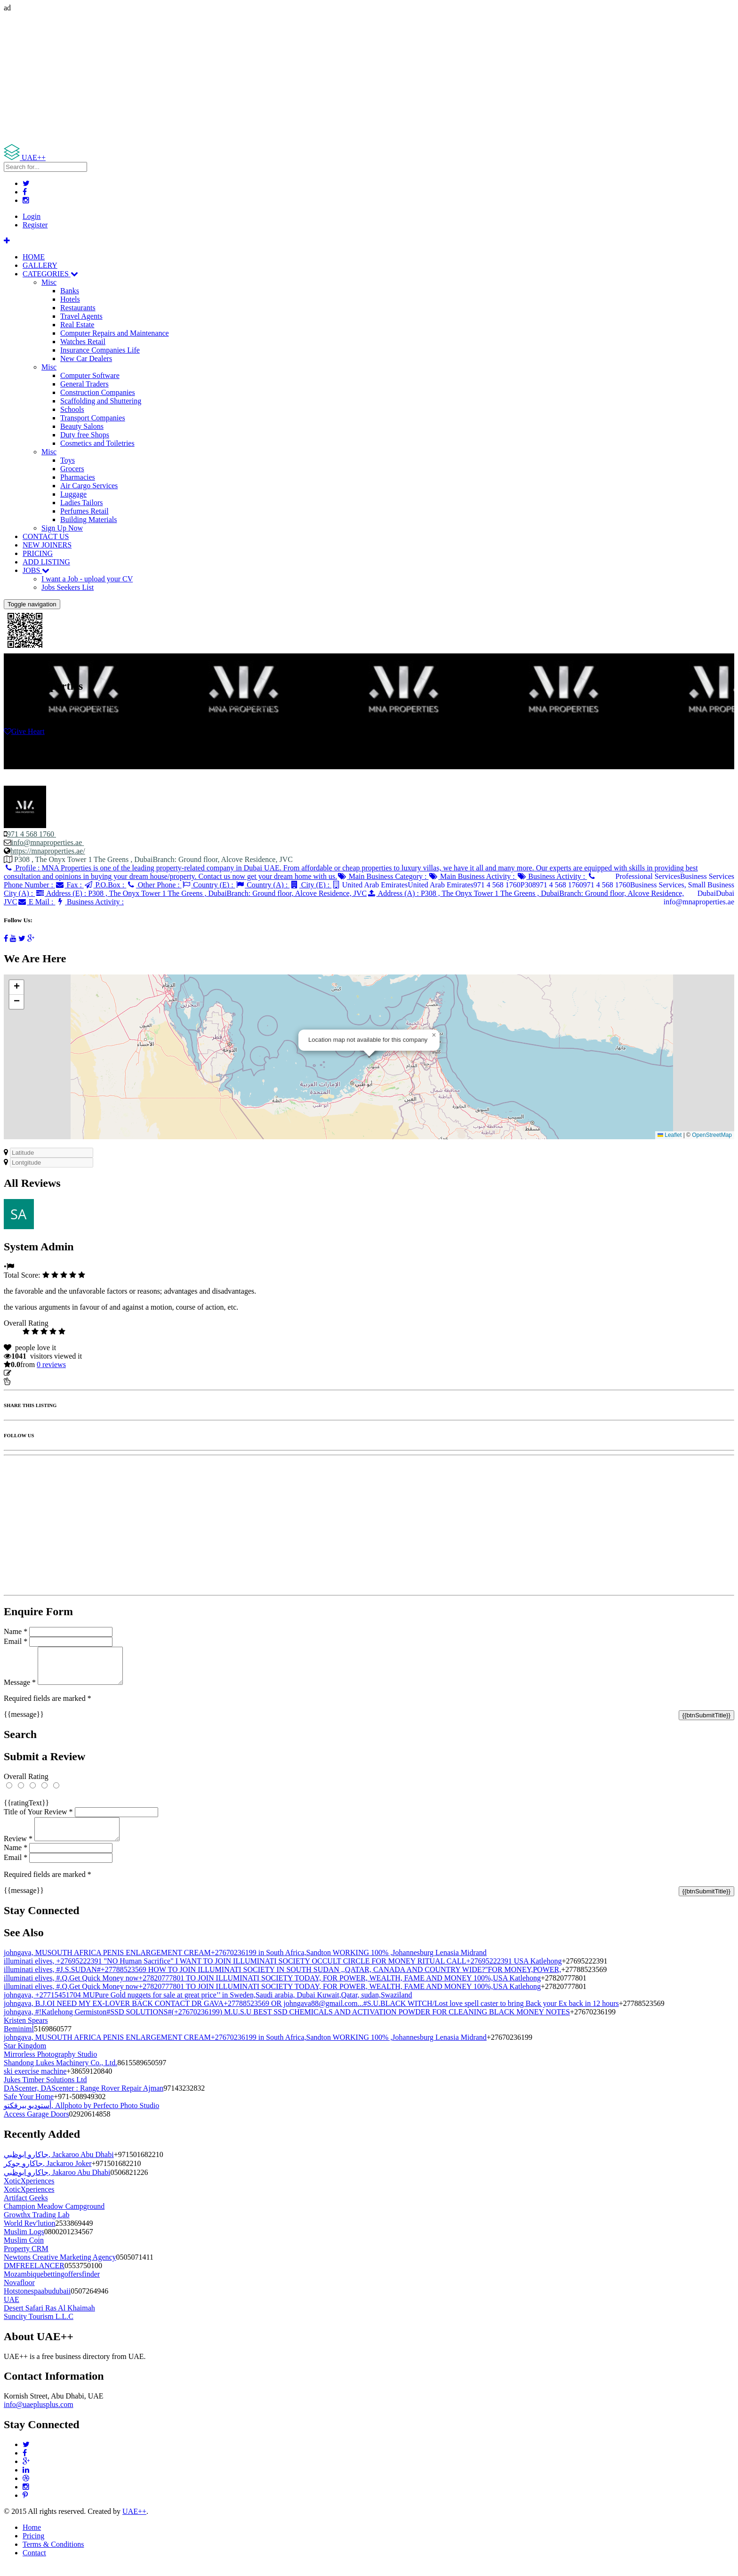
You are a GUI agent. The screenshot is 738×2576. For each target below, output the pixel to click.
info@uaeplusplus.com (38, 2416)
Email (15, 1641)
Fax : (69, 885)
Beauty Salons (82, 426)
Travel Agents (81, 316)
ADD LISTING (46, 562)
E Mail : (36, 902)
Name (15, 1631)
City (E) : (310, 885)
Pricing (33, 2547)
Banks (69, 291)
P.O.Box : (105, 885)
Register (35, 225)
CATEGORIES (50, 274)
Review (18, 1850)
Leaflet (670, 1135)
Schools (72, 409)
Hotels (70, 299)
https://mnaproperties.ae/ (47, 851)
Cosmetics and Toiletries (97, 443)
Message (20, 1689)
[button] (434, 1035)
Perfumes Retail (84, 511)
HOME (34, 257)
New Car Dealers (86, 358)
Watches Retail (82, 342)
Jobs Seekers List (67, 587)
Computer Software (90, 375)
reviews (51, 1364)
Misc (48, 282)
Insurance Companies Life (100, 350)
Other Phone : (153, 885)
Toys (67, 460)
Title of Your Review (38, 1819)
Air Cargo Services (89, 486)
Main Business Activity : (473, 876)
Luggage (73, 494)
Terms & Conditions (53, 2556)
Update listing (34, 1373)
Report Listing (32, 1381)
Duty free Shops (84, 435)
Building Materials (88, 519)
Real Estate (77, 325)
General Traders (84, 384)
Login (31, 216)
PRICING (38, 553)
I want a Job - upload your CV (87, 579)
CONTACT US (46, 536)
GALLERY (40, 265)
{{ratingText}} (26, 1810)
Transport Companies (92, 418)
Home (32, 2539)
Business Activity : (552, 876)
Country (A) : (262, 885)
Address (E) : (201, 893)
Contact (34, 2564)
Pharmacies (77, 477)
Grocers (72, 469)
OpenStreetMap (712, 1135)
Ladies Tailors (81, 503)
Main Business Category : (382, 876)
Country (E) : (208, 885)
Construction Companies (97, 392)
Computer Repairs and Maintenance (114, 333)
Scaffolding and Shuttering (100, 401)
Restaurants (78, 308)
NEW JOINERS (47, 545)
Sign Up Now (62, 528)
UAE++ (134, 2523)
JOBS (36, 570)
